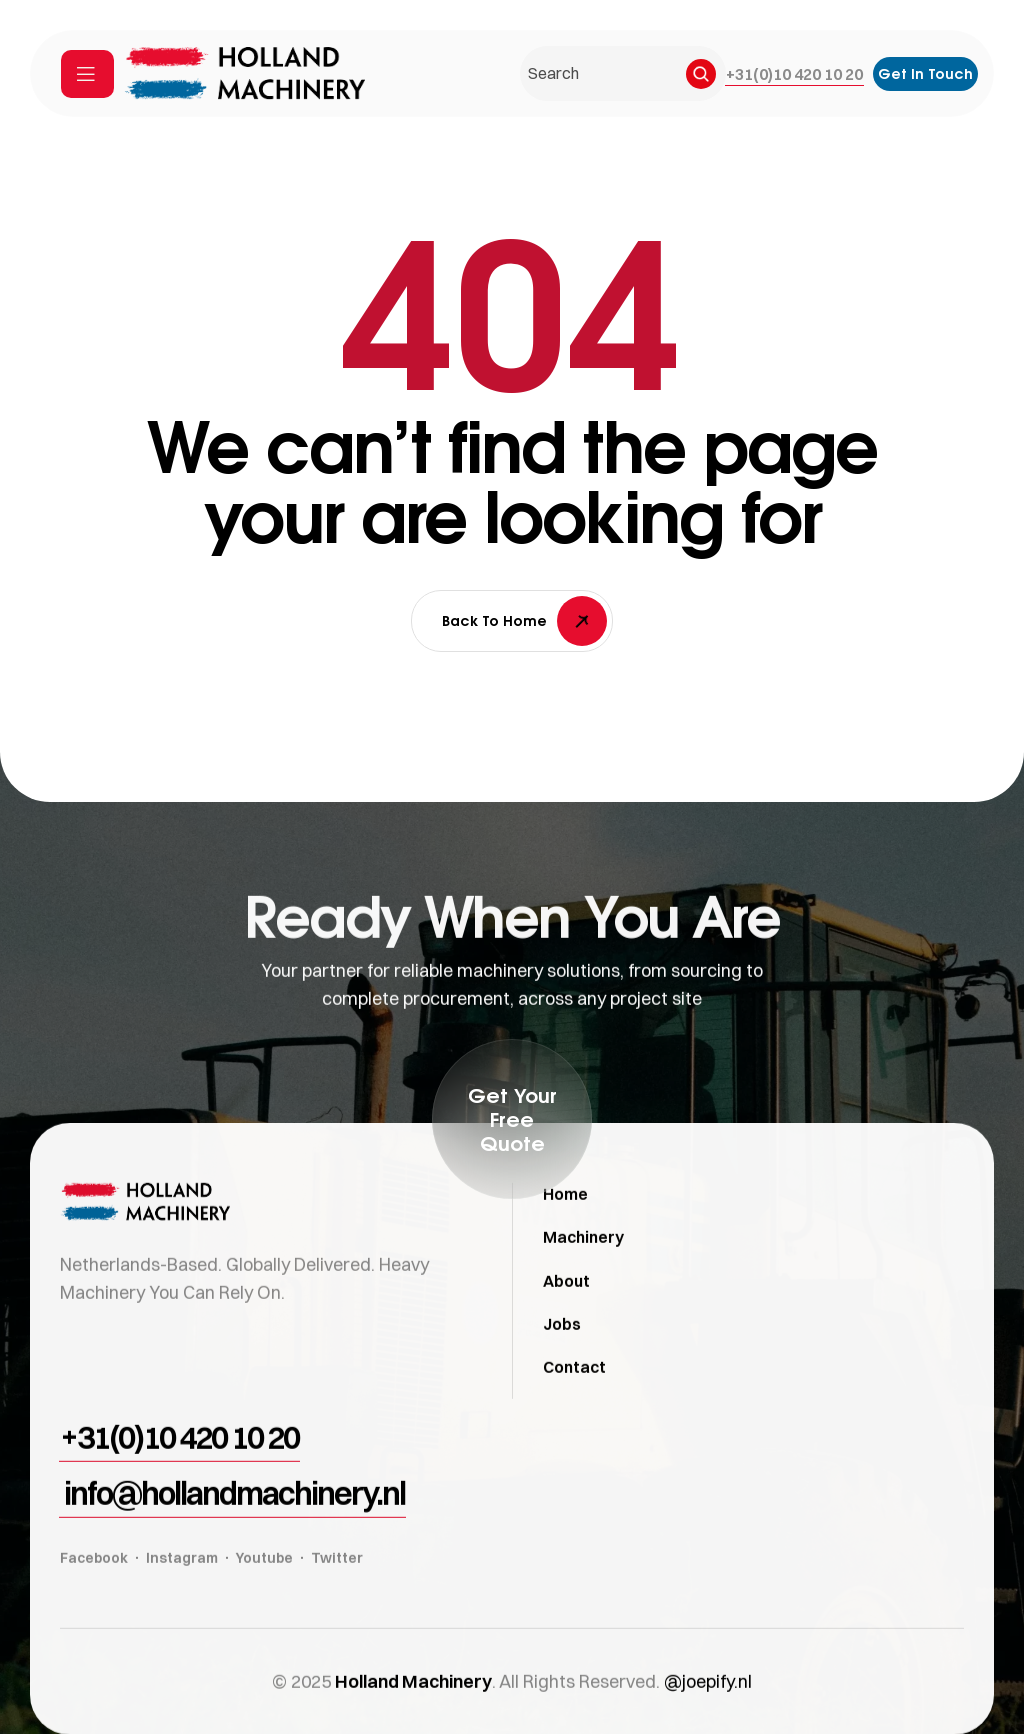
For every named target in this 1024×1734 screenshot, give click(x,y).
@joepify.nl (708, 1712)
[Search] (701, 74)
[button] (794, 74)
